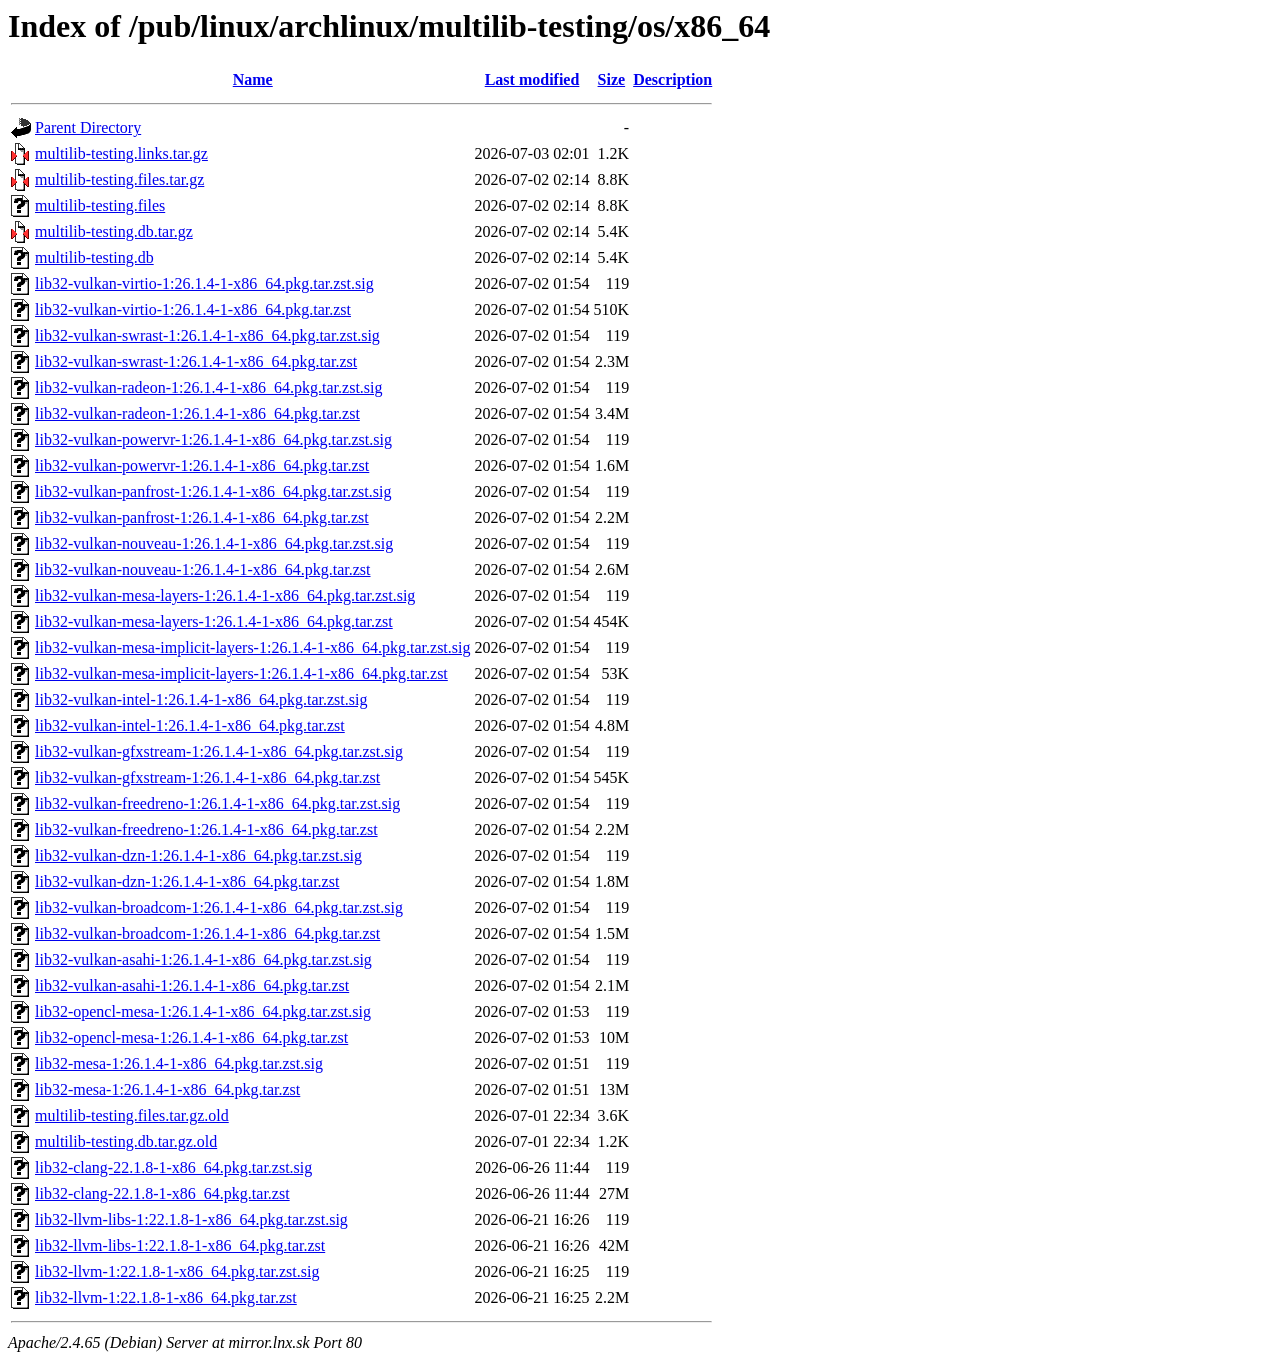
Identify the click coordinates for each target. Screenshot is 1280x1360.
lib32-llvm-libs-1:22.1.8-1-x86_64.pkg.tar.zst (180, 1245)
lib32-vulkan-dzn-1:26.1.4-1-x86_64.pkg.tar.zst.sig (198, 855)
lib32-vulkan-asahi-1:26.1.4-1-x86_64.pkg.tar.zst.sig (203, 959)
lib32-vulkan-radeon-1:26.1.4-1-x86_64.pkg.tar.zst (197, 413)
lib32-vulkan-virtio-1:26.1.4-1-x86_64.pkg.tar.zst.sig (204, 283)
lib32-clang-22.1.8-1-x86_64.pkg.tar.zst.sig (173, 1167)
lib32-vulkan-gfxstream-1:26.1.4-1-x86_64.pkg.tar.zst (207, 777)
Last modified (532, 79)
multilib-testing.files (100, 205)
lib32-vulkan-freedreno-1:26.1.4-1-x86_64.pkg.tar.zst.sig (217, 803)
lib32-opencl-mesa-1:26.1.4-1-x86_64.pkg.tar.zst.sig (203, 1011)
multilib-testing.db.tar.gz (114, 231)
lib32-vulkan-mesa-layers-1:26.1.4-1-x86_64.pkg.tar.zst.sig (225, 595)
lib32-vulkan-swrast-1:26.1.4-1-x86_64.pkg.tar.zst (196, 361)
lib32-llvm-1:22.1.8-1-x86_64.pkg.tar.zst (166, 1297)
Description (672, 79)
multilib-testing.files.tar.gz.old (132, 1115)
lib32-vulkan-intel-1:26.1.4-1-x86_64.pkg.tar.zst (190, 725)
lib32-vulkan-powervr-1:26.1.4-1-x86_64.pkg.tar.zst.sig (213, 439)
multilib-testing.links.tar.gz (121, 153)
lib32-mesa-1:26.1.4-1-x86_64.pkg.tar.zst (167, 1089)
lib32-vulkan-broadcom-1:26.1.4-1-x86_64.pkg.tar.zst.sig (219, 907)
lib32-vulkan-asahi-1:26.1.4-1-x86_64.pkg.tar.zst (192, 985)
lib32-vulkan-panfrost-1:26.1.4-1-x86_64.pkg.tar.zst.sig (213, 491)
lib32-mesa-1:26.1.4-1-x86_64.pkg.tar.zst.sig (179, 1063)
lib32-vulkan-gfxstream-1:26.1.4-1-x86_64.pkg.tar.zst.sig (219, 751)
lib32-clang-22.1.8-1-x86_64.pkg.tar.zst (162, 1193)
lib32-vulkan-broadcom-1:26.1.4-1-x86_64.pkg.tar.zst (207, 933)
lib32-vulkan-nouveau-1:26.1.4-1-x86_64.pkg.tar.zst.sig (214, 543)
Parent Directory (88, 127)
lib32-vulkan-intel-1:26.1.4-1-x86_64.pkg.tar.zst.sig (201, 699)
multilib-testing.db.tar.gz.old (126, 1141)
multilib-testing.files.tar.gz (119, 179)
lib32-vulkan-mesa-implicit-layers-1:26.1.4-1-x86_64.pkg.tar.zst (241, 673)
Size (612, 79)
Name (253, 79)
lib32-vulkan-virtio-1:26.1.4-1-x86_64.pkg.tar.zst (193, 309)
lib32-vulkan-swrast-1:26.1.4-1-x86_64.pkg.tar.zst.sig (207, 335)
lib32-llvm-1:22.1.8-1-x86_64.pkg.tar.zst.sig (177, 1271)
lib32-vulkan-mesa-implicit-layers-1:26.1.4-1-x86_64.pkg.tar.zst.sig (252, 647)
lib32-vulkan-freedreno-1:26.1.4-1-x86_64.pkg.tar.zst (206, 829)
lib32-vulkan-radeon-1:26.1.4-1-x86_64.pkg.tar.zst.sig (209, 387)
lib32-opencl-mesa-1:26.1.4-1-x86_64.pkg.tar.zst (191, 1037)
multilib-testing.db (94, 257)
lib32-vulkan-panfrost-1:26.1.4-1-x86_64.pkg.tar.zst (202, 517)
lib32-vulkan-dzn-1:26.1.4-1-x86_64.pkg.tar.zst (187, 881)
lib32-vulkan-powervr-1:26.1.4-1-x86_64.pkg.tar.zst (202, 465)
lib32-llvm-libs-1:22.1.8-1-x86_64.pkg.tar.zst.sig (191, 1219)
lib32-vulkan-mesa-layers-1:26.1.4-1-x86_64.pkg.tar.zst (214, 621)
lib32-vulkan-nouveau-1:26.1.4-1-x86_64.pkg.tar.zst (203, 569)
